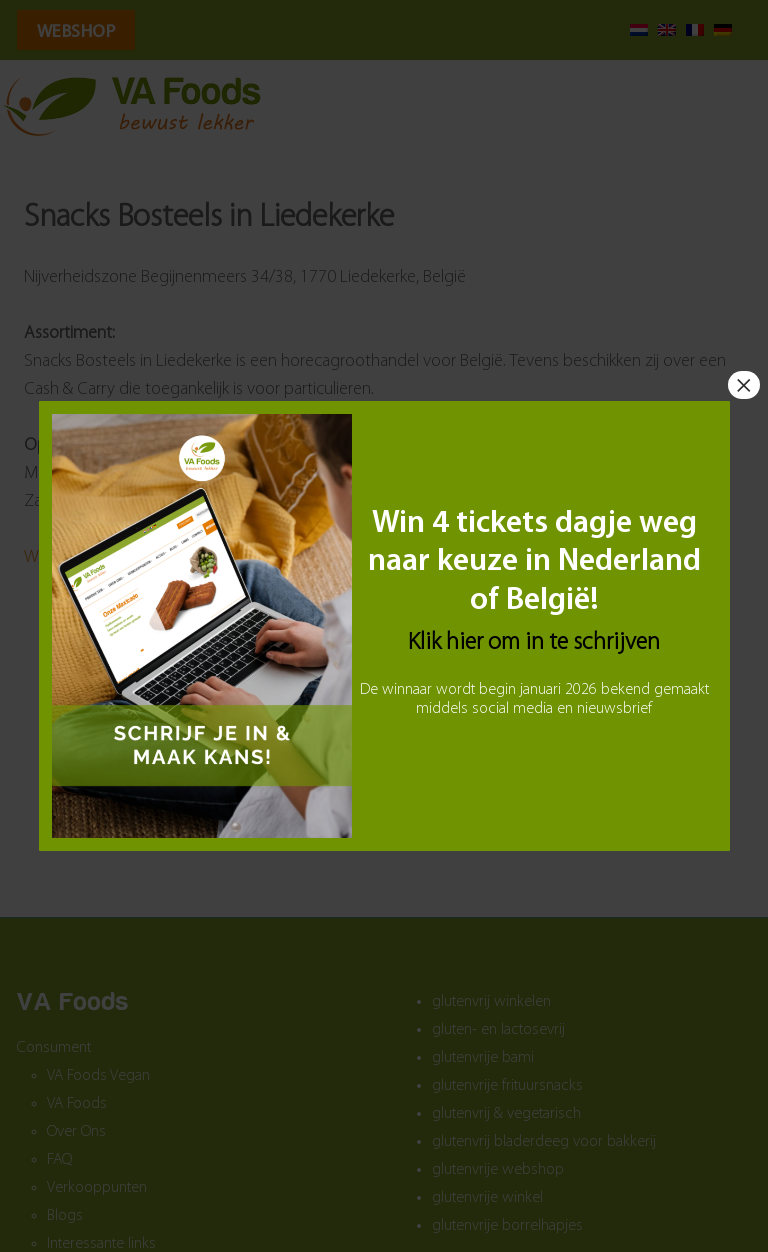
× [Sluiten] (744, 385)
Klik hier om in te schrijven (534, 643)
